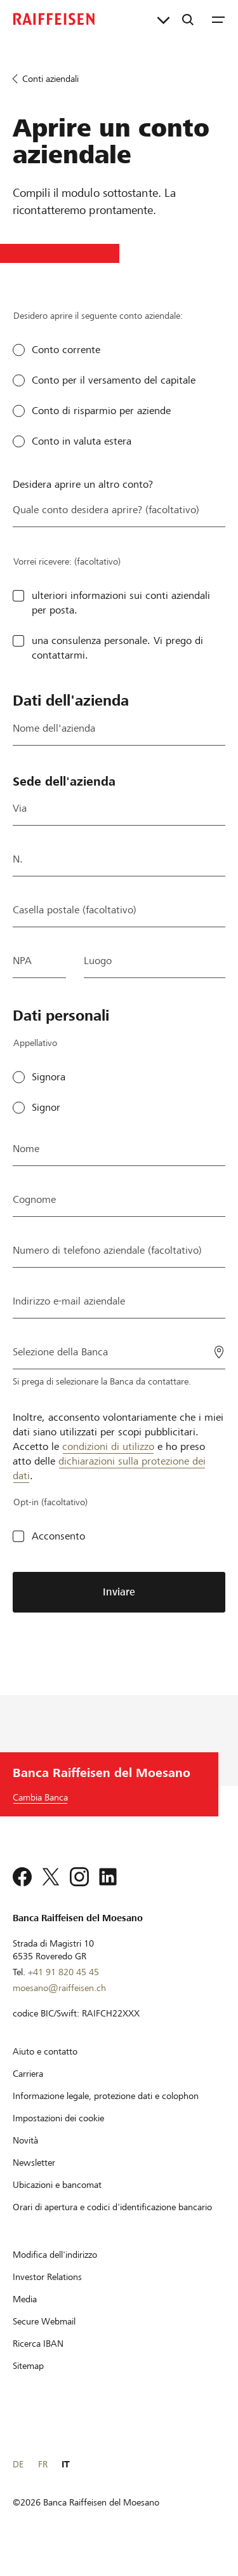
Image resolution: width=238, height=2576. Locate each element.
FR (43, 2481)
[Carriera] (28, 2090)
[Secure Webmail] (44, 2338)
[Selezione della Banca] (119, 1351)
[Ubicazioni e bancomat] (57, 2201)
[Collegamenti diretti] (163, 19)
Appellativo (35, 1043)
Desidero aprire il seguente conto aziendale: (98, 316)
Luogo (98, 961)
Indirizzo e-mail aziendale (69, 1301)
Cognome (34, 1199)
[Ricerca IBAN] (38, 2360)
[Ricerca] (187, 19)
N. (18, 859)
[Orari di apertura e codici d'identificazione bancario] (112, 2223)
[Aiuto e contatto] (45, 2068)
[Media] (25, 2316)
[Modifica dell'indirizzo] (55, 2271)
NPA (22, 961)
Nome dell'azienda (54, 728)
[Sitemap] (28, 2382)
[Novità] (25, 2157)
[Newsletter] (34, 2179)
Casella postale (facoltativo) (74, 910)
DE (18, 2481)
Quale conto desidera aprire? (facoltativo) (106, 510)
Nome (26, 1149)
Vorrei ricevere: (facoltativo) (67, 561)
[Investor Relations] (47, 2293)
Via (20, 808)
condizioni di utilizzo (108, 1446)
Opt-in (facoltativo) (50, 1502)
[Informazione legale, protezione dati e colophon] (106, 2112)
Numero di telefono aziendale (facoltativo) (107, 1250)
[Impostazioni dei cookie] (58, 2135)
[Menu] (218, 19)
